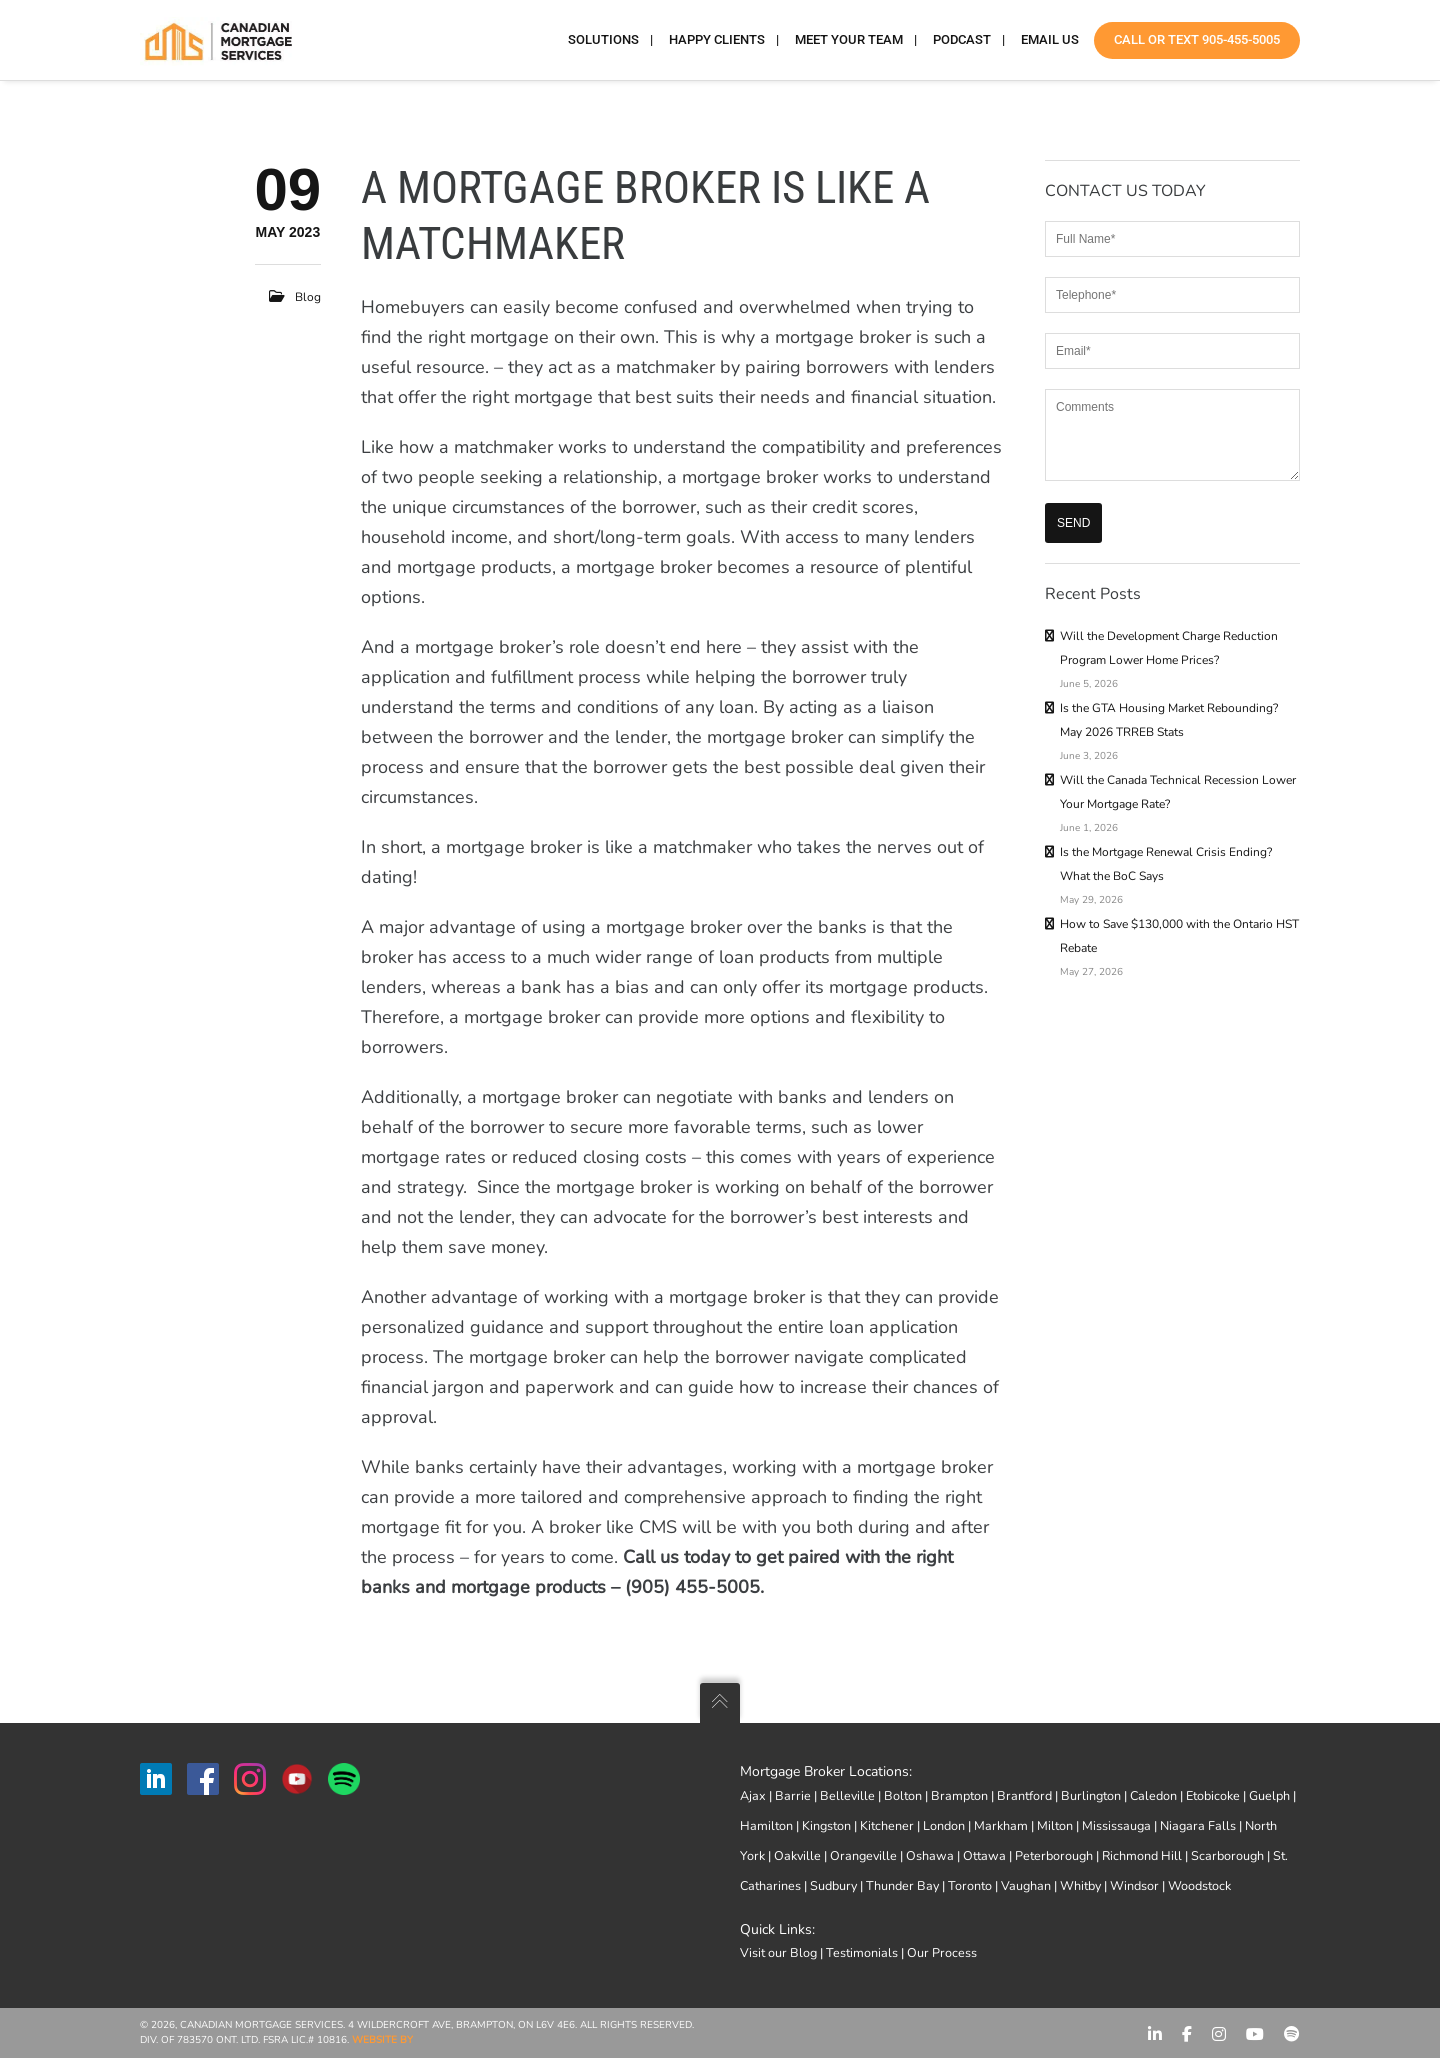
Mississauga (1116, 1825)
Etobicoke (1213, 1795)
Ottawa (984, 1855)
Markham (1001, 1825)
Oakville (797, 1855)
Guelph (1269, 1795)
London (944, 1825)
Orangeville (863, 1855)
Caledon (1153, 1795)
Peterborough (1054, 1855)
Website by (382, 2040)
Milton (1055, 1825)
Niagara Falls (1198, 1825)
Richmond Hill (1142, 1855)
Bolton (903, 1795)
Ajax (753, 1795)
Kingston (826, 1825)
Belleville (847, 1795)
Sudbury (833, 1885)
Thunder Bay (902, 1885)
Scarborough (1227, 1855)
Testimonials (862, 1952)
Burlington (1091, 1795)
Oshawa (930, 1855)
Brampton (959, 1795)
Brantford (1024, 1795)
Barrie (793, 1795)
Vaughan (1026, 1885)
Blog (308, 297)
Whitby (1080, 1885)
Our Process (942, 1952)
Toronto (970, 1885)
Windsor (1134, 1885)
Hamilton (766, 1825)
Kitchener (887, 1825)
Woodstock (1199, 1885)
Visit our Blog (778, 1952)
